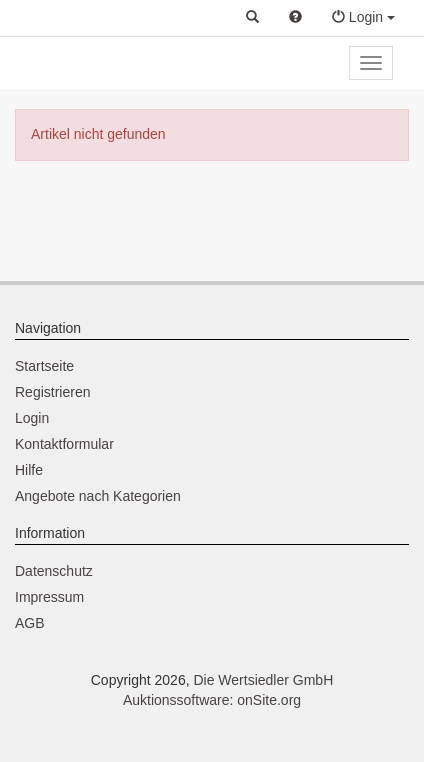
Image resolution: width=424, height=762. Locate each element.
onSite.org (269, 700)
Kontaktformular (64, 444)
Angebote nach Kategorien (98, 496)
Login (32, 418)
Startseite (44, 366)
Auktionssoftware (176, 700)
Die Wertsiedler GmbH (263, 680)
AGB (30, 623)
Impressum (49, 597)
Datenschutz (54, 571)
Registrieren (52, 392)
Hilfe (29, 470)
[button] (252, 18)
